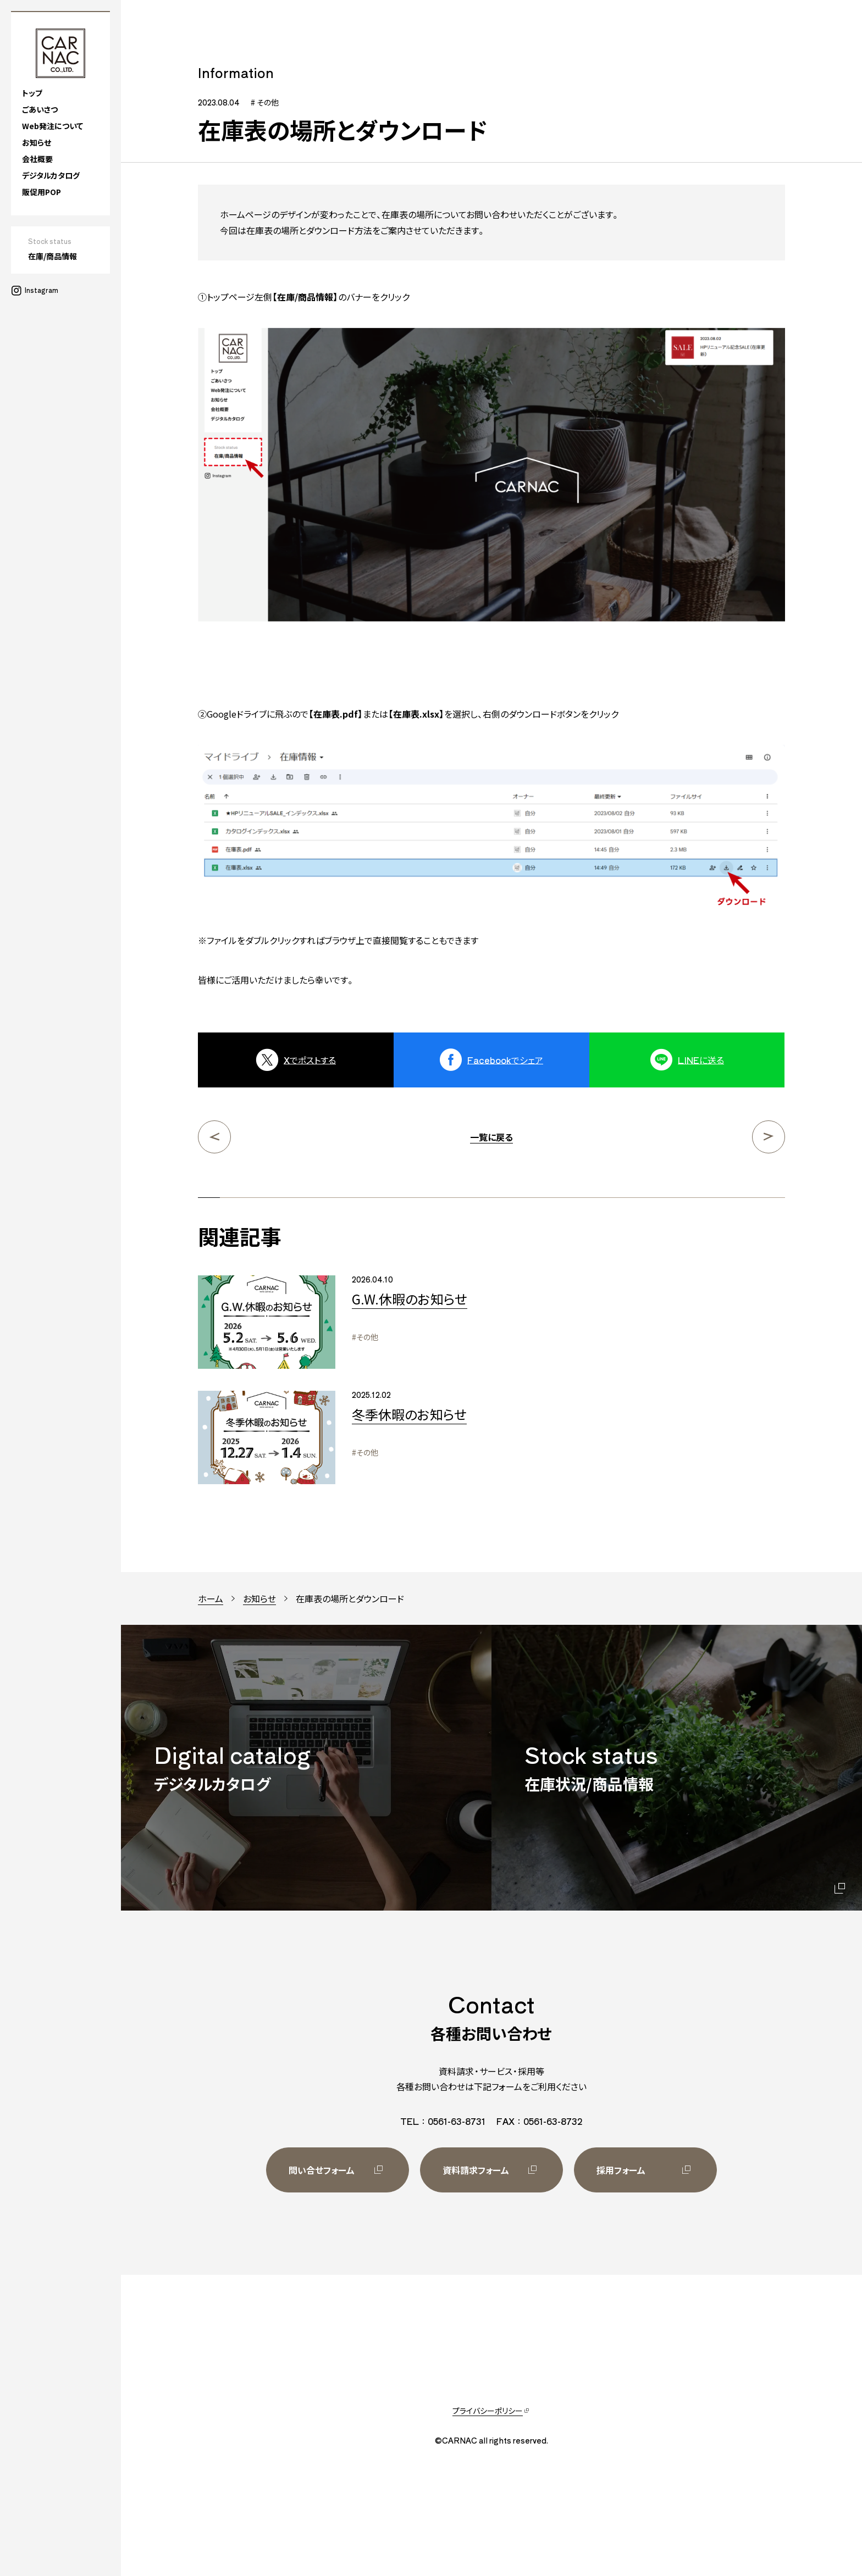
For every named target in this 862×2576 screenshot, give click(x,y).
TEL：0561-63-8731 (442, 2121)
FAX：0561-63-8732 (539, 2121)
